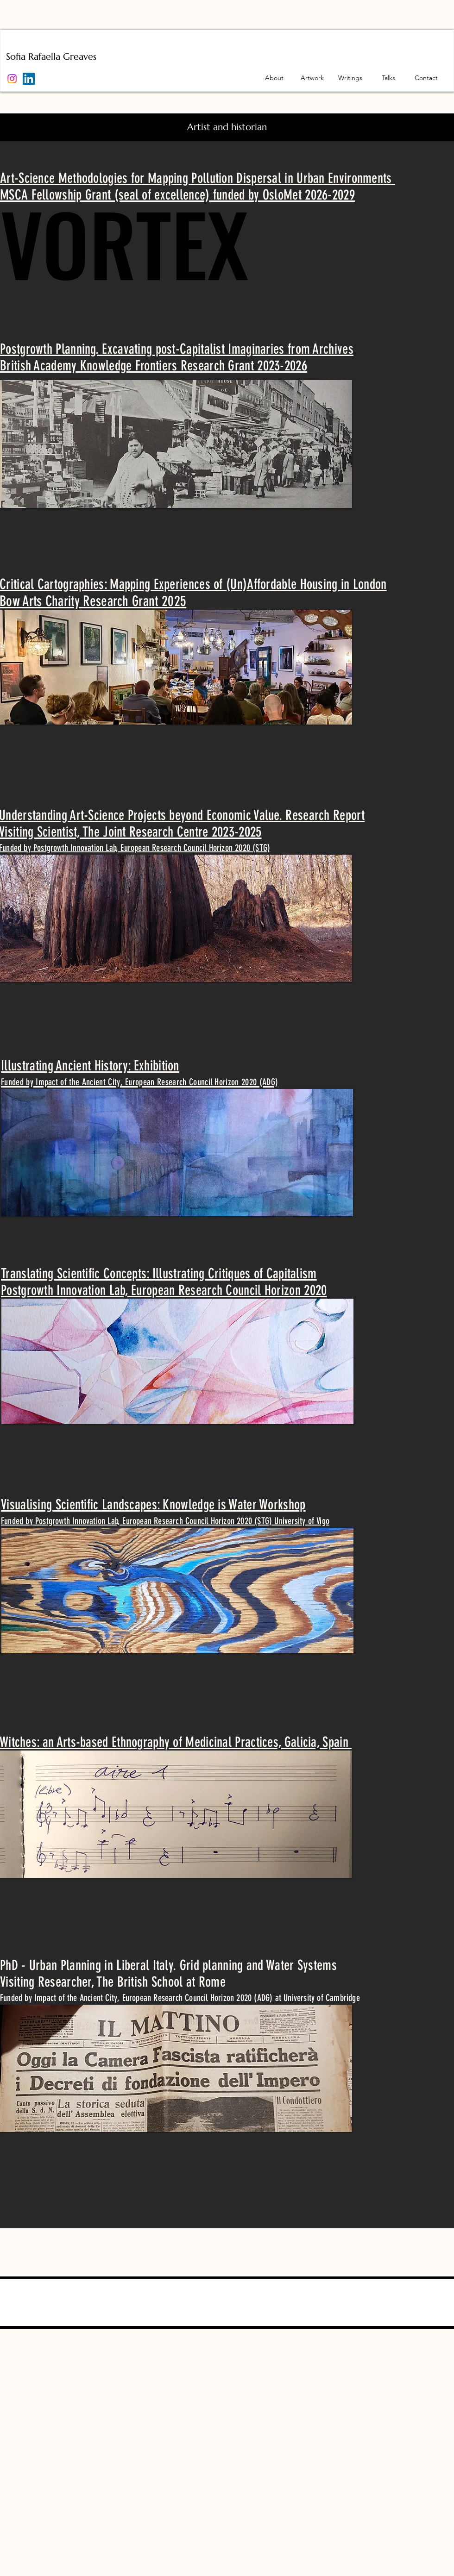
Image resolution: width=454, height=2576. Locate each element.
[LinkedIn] (29, 79)
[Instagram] (12, 79)
